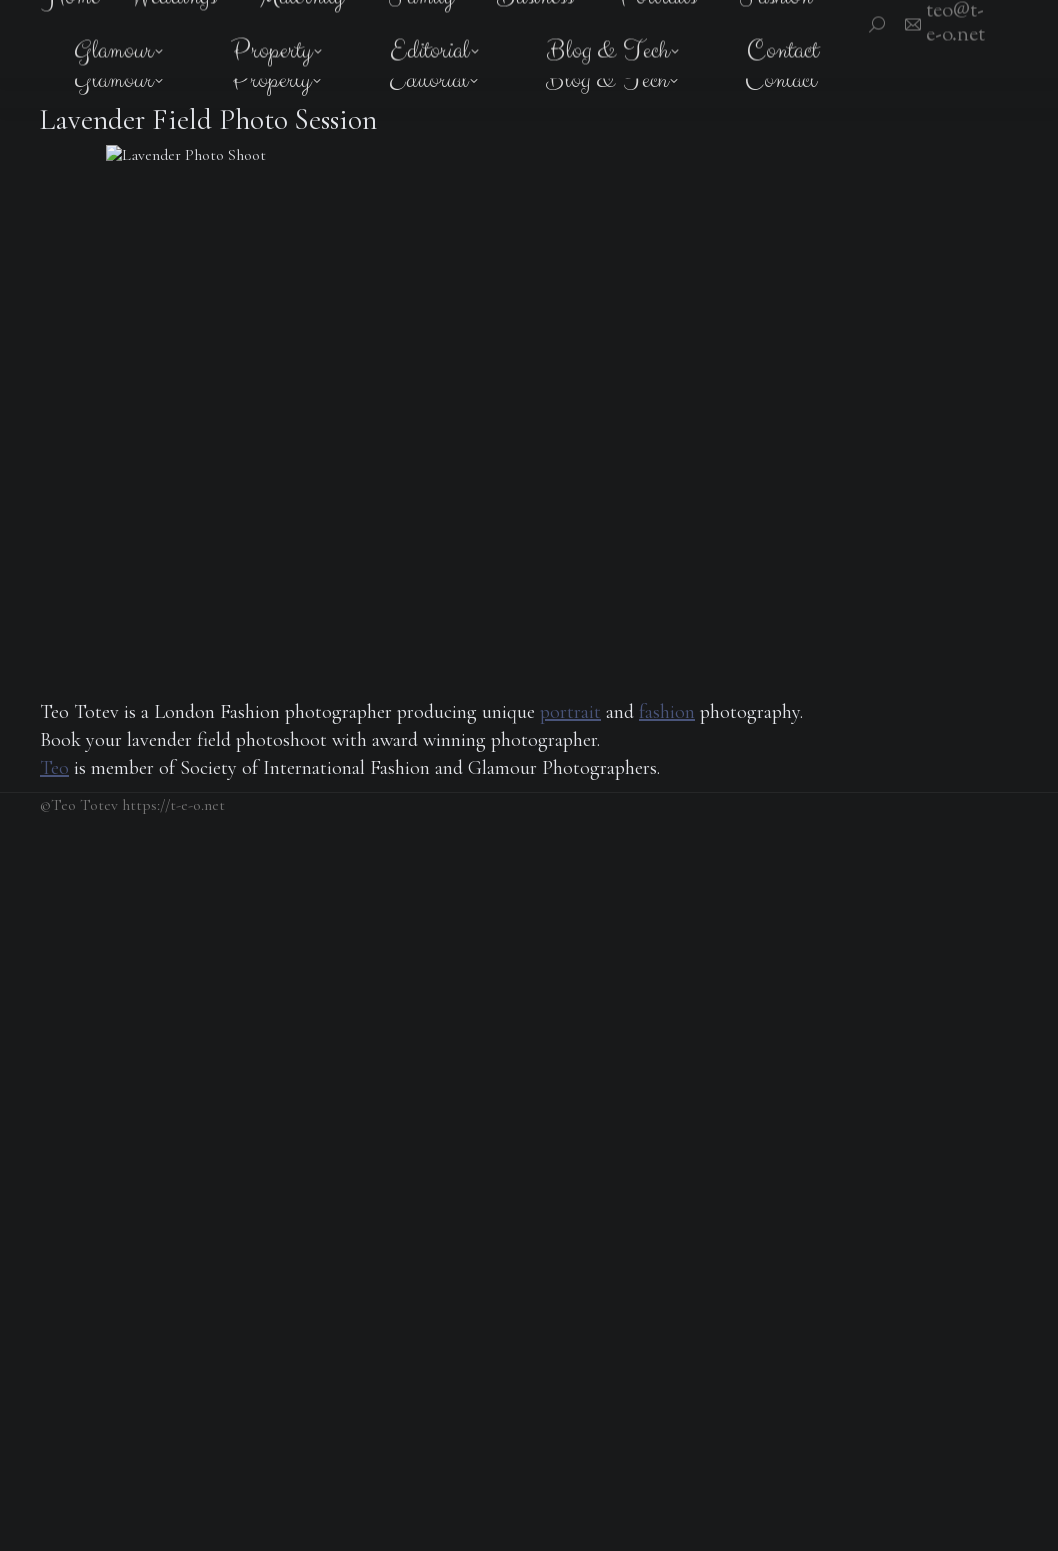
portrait (570, 712)
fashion (667, 712)
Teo (54, 768)
